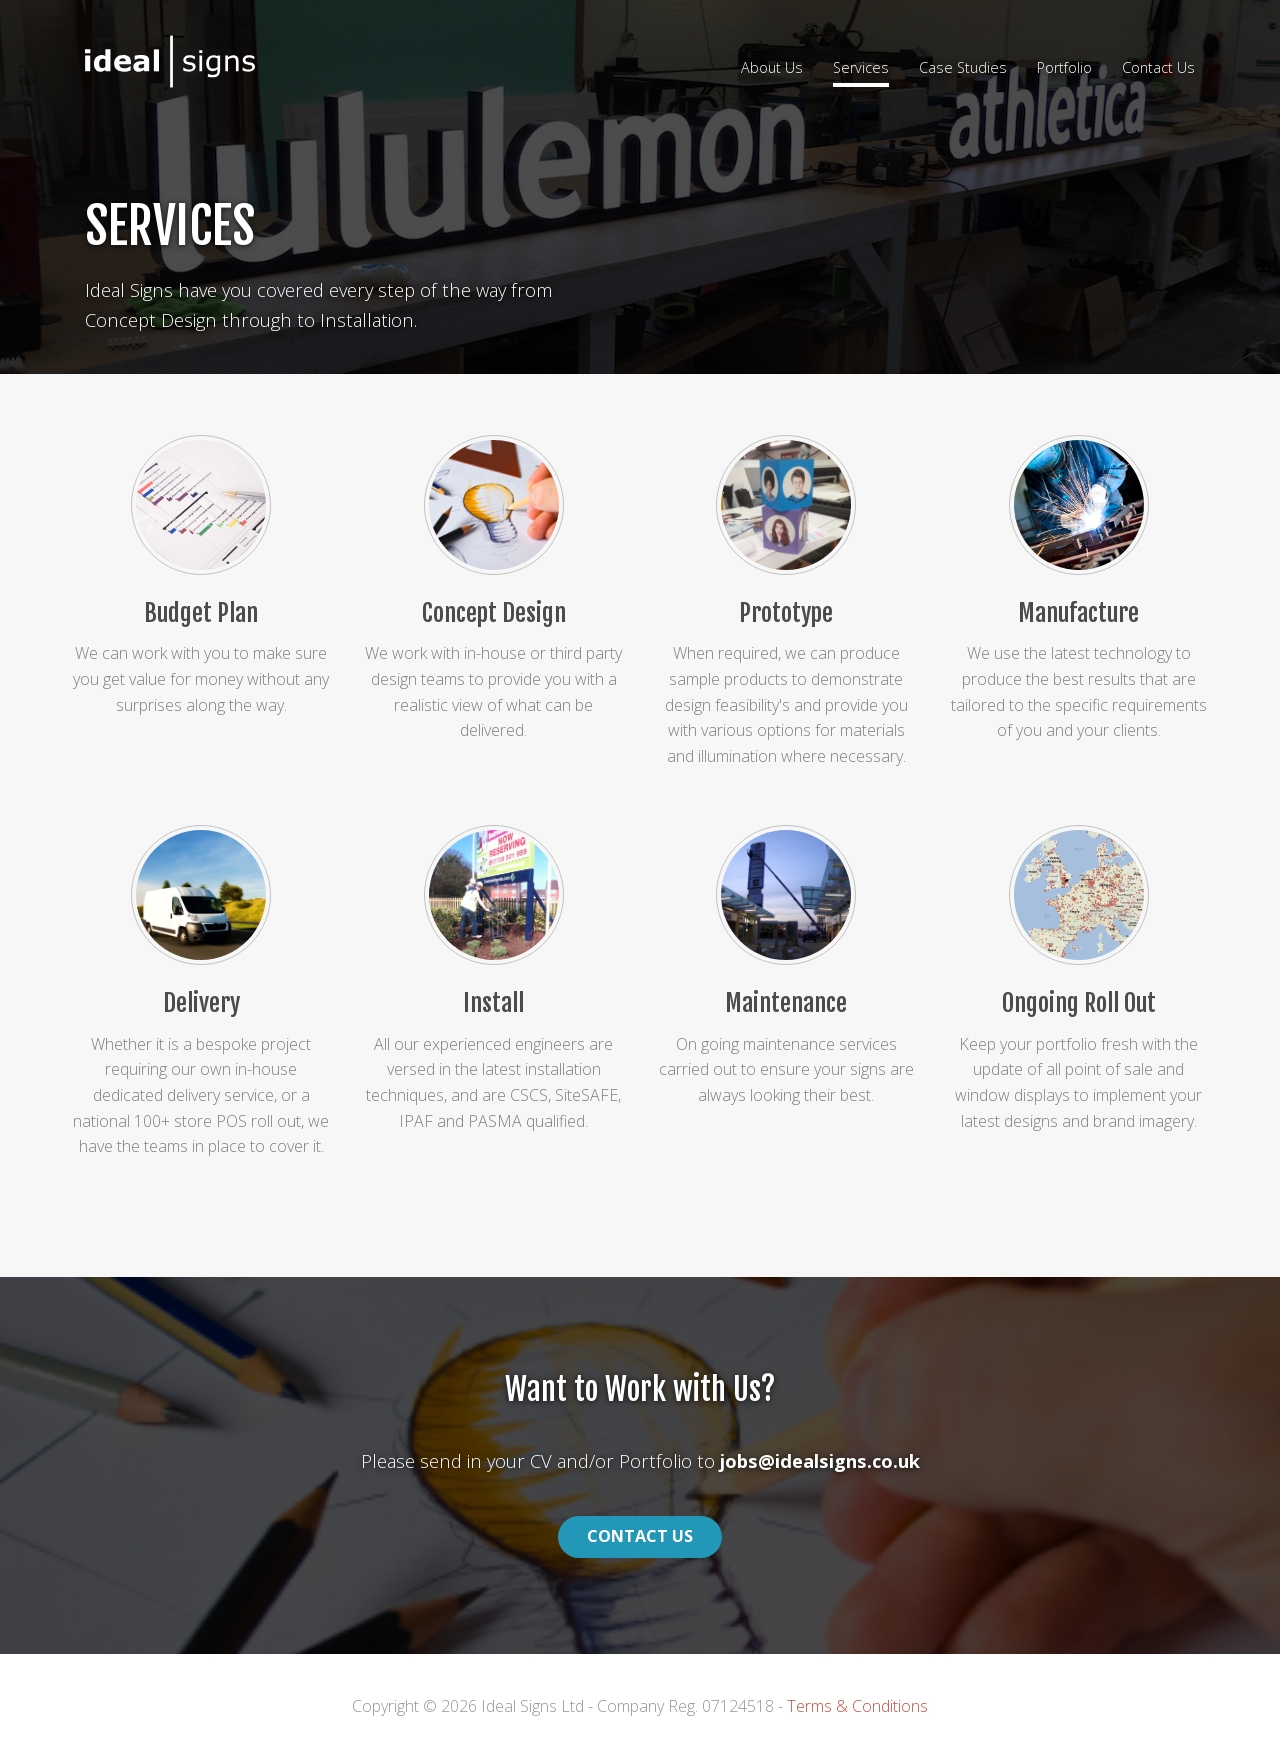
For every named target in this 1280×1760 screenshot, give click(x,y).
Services (861, 67)
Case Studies (963, 67)
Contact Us (1158, 67)
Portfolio (1064, 67)
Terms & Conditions (857, 1706)
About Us (772, 67)
